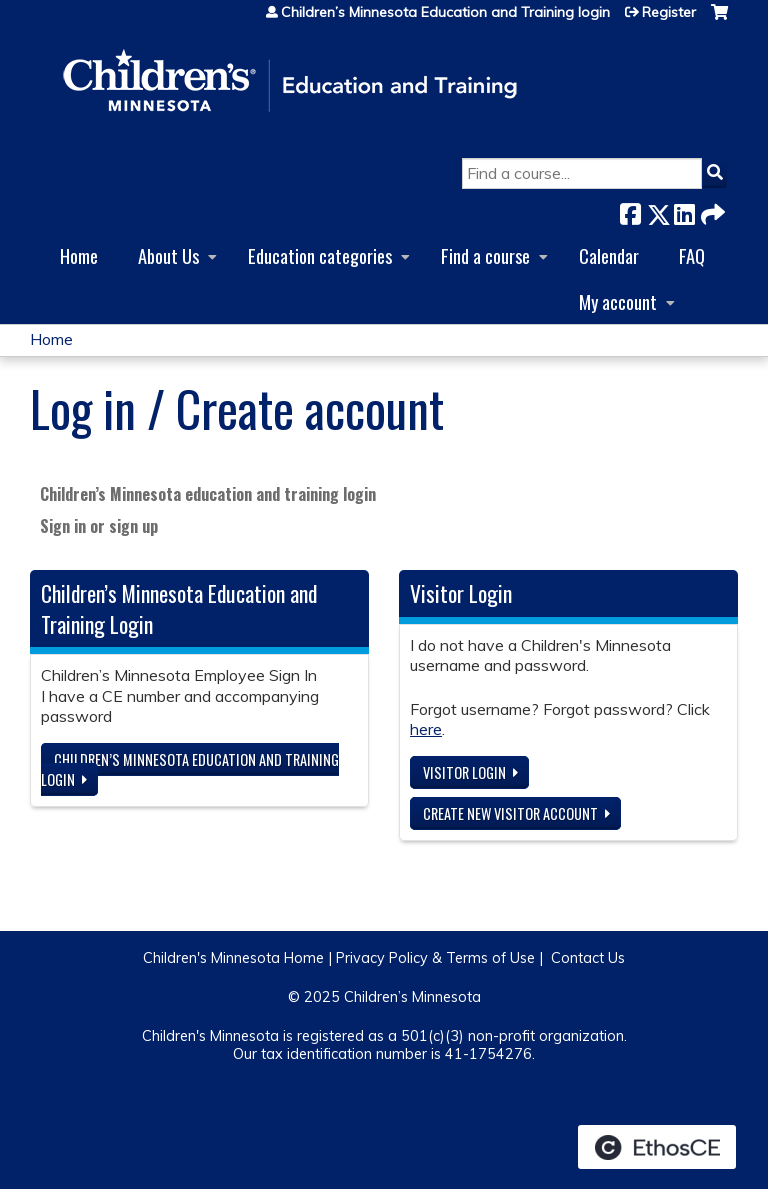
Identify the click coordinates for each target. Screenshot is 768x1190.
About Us (168, 255)
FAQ (692, 255)
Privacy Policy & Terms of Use (435, 958)
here (426, 729)
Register (669, 12)
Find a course (485, 255)
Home (79, 255)
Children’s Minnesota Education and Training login (445, 12)
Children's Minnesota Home (233, 958)
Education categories (320, 255)
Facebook (630, 210)
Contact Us (588, 958)
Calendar (609, 255)
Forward (711, 210)
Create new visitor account (510, 813)
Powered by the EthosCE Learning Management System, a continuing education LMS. (657, 1147)
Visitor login (464, 772)
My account (618, 301)
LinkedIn (684, 210)
